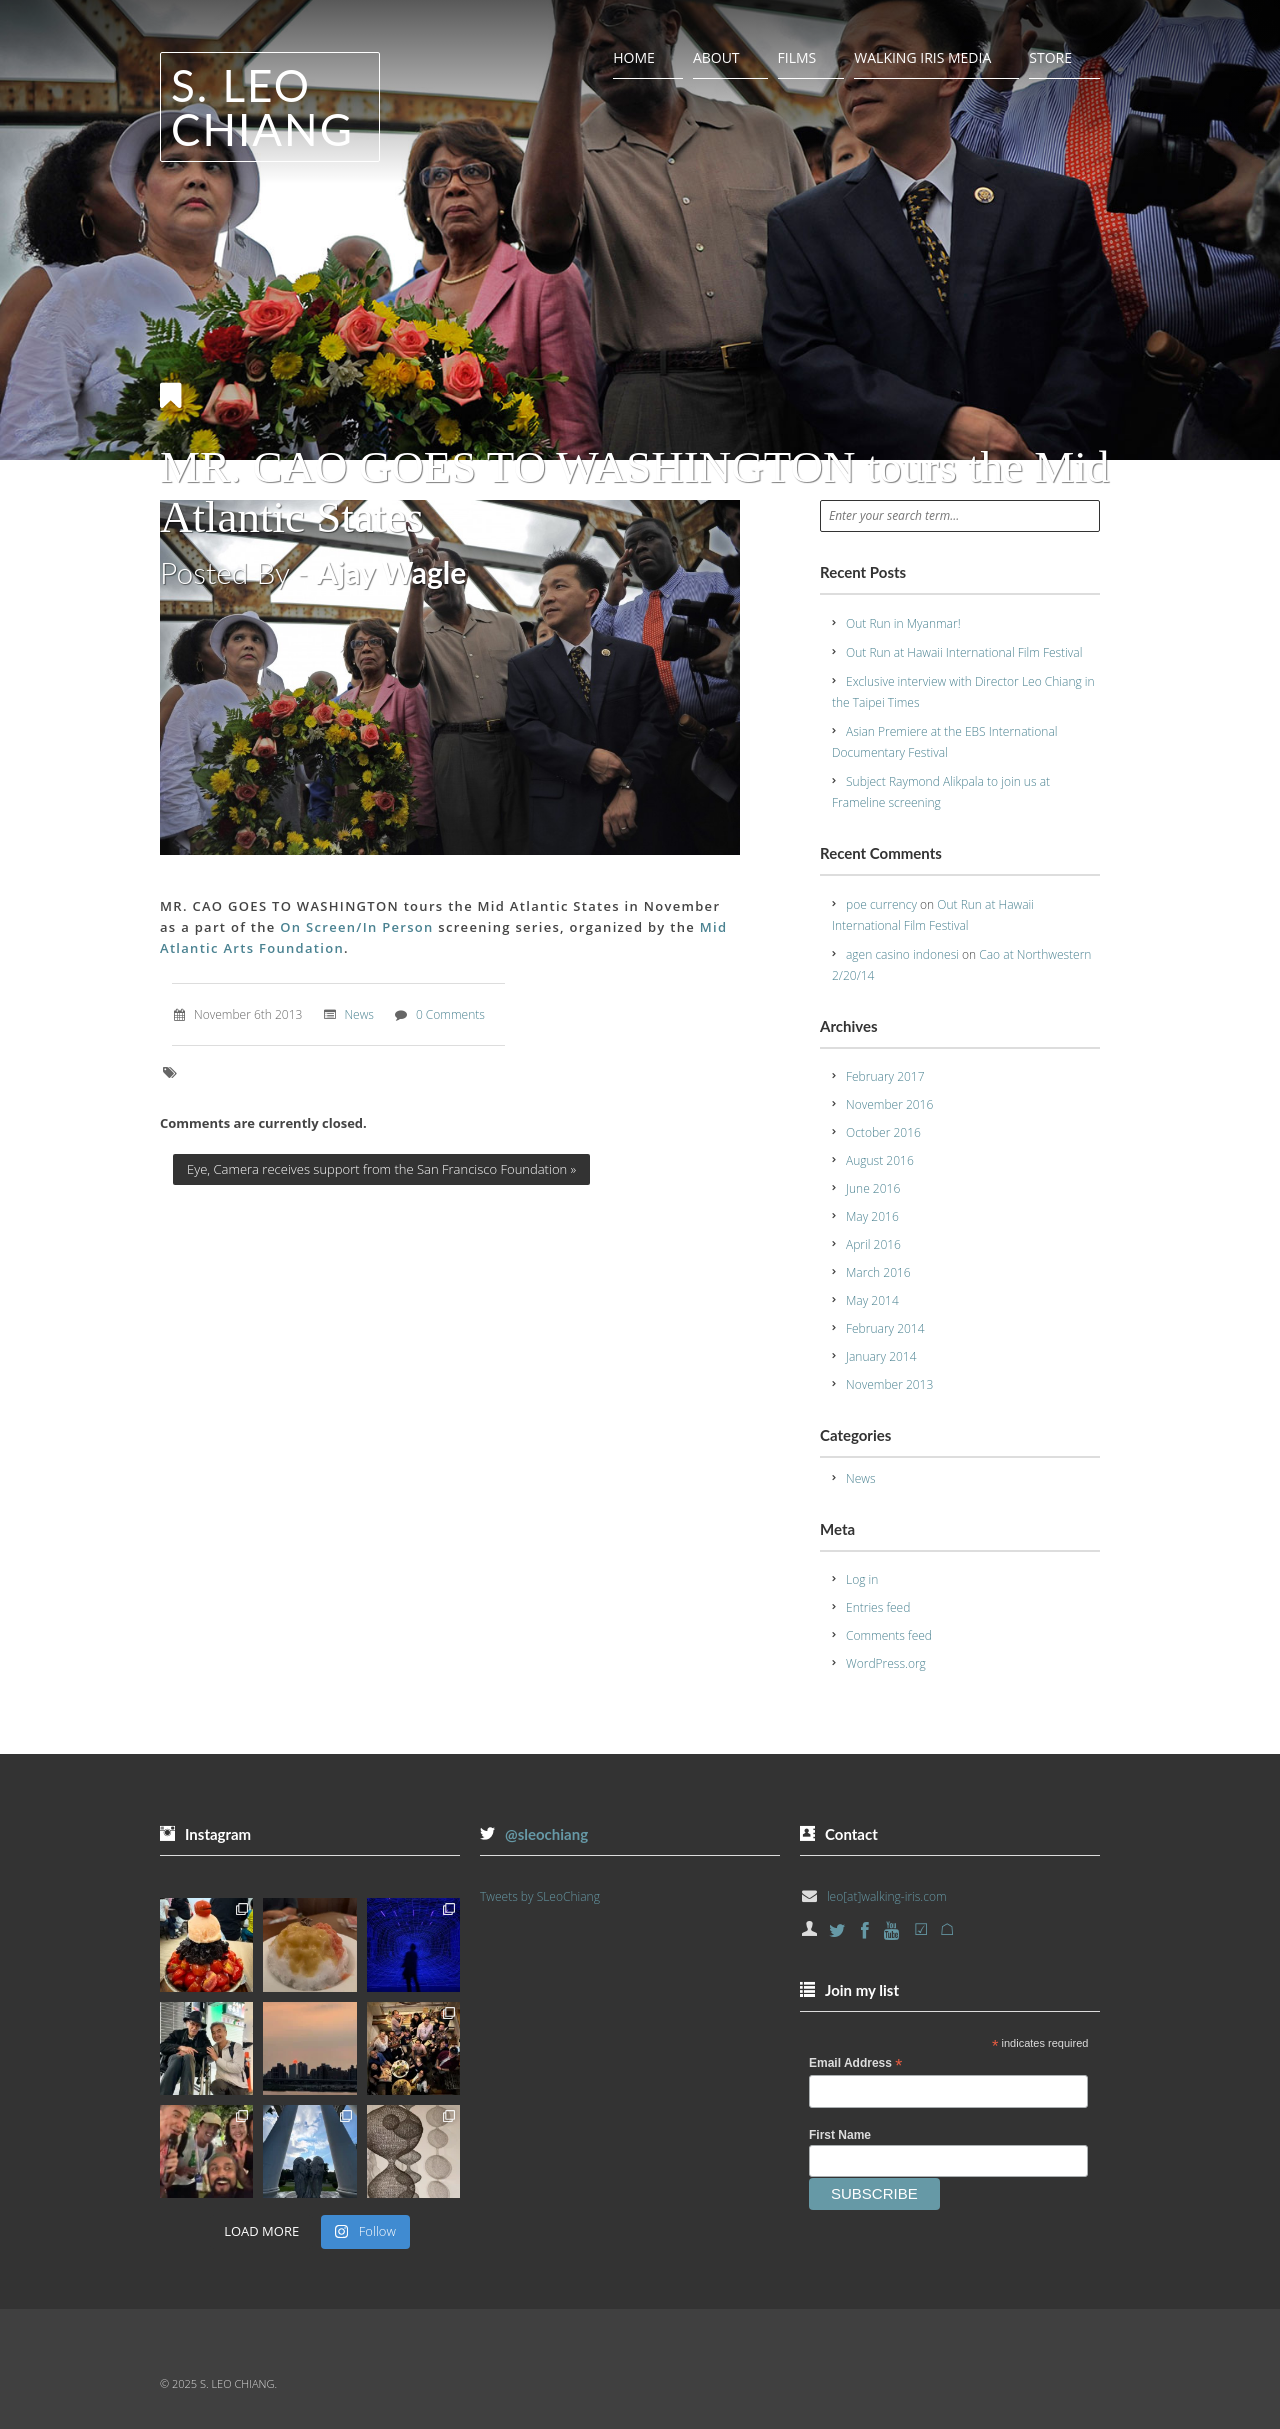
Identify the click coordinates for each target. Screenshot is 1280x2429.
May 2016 (872, 1216)
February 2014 (885, 1328)
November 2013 (889, 1384)
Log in (862, 1579)
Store (1050, 57)
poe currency (881, 904)
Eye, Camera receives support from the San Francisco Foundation (381, 1169)
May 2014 (872, 1300)
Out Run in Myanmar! (903, 623)
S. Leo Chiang (262, 107)
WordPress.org (886, 1663)
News (359, 1014)
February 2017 (885, 1076)
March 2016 (878, 1272)
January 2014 (881, 1356)
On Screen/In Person (359, 927)
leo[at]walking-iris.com (887, 1896)
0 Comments (450, 1014)
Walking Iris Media (922, 57)
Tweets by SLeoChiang (540, 1896)
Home (634, 57)
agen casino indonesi (902, 954)
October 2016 (883, 1132)
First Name (840, 2135)
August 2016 (880, 1160)
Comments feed (889, 1635)
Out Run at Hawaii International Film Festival (964, 652)
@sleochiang (546, 1834)
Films (797, 57)
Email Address (855, 2064)
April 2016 (873, 1244)
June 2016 (873, 1188)
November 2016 (889, 1104)
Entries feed (878, 1607)
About (716, 57)
